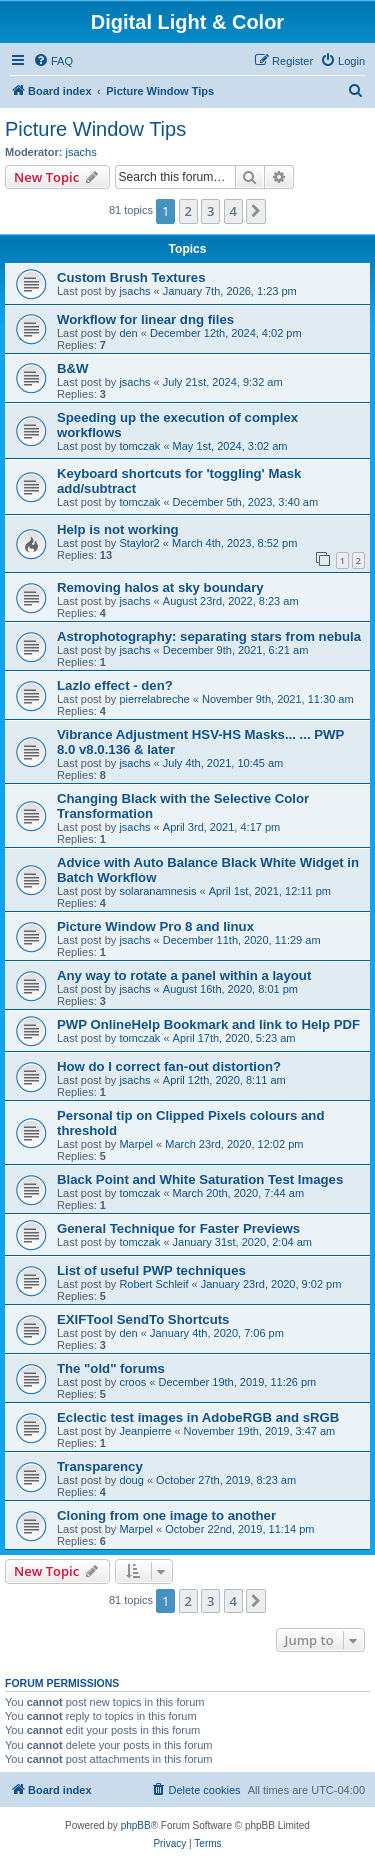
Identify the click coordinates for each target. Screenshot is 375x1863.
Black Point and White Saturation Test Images (200, 1179)
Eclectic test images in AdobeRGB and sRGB (198, 1417)
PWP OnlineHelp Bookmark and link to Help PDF (208, 1024)
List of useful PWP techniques (151, 1270)
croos (132, 1382)
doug (131, 1480)
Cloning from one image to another (166, 1515)
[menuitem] (53, 61)
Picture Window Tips (95, 129)
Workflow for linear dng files (145, 319)
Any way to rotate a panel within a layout (184, 975)
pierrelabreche (154, 699)
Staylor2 (139, 543)
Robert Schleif (153, 1284)
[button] (256, 211)
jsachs (81, 152)
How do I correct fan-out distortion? (169, 1066)
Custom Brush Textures (131, 277)
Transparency (100, 1466)
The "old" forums (111, 1368)
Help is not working (118, 529)
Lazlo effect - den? (115, 685)
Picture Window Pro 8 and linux (155, 926)
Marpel (136, 1144)
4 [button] (233, 211)
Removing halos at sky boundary (160, 587)
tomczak (139, 446)
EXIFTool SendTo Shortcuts (143, 1319)
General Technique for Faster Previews (178, 1228)
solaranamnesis (157, 891)
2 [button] (188, 211)
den (128, 333)
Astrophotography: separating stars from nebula (209, 636)
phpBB (136, 1825)
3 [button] (210, 211)
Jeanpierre (145, 1431)
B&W (73, 368)
